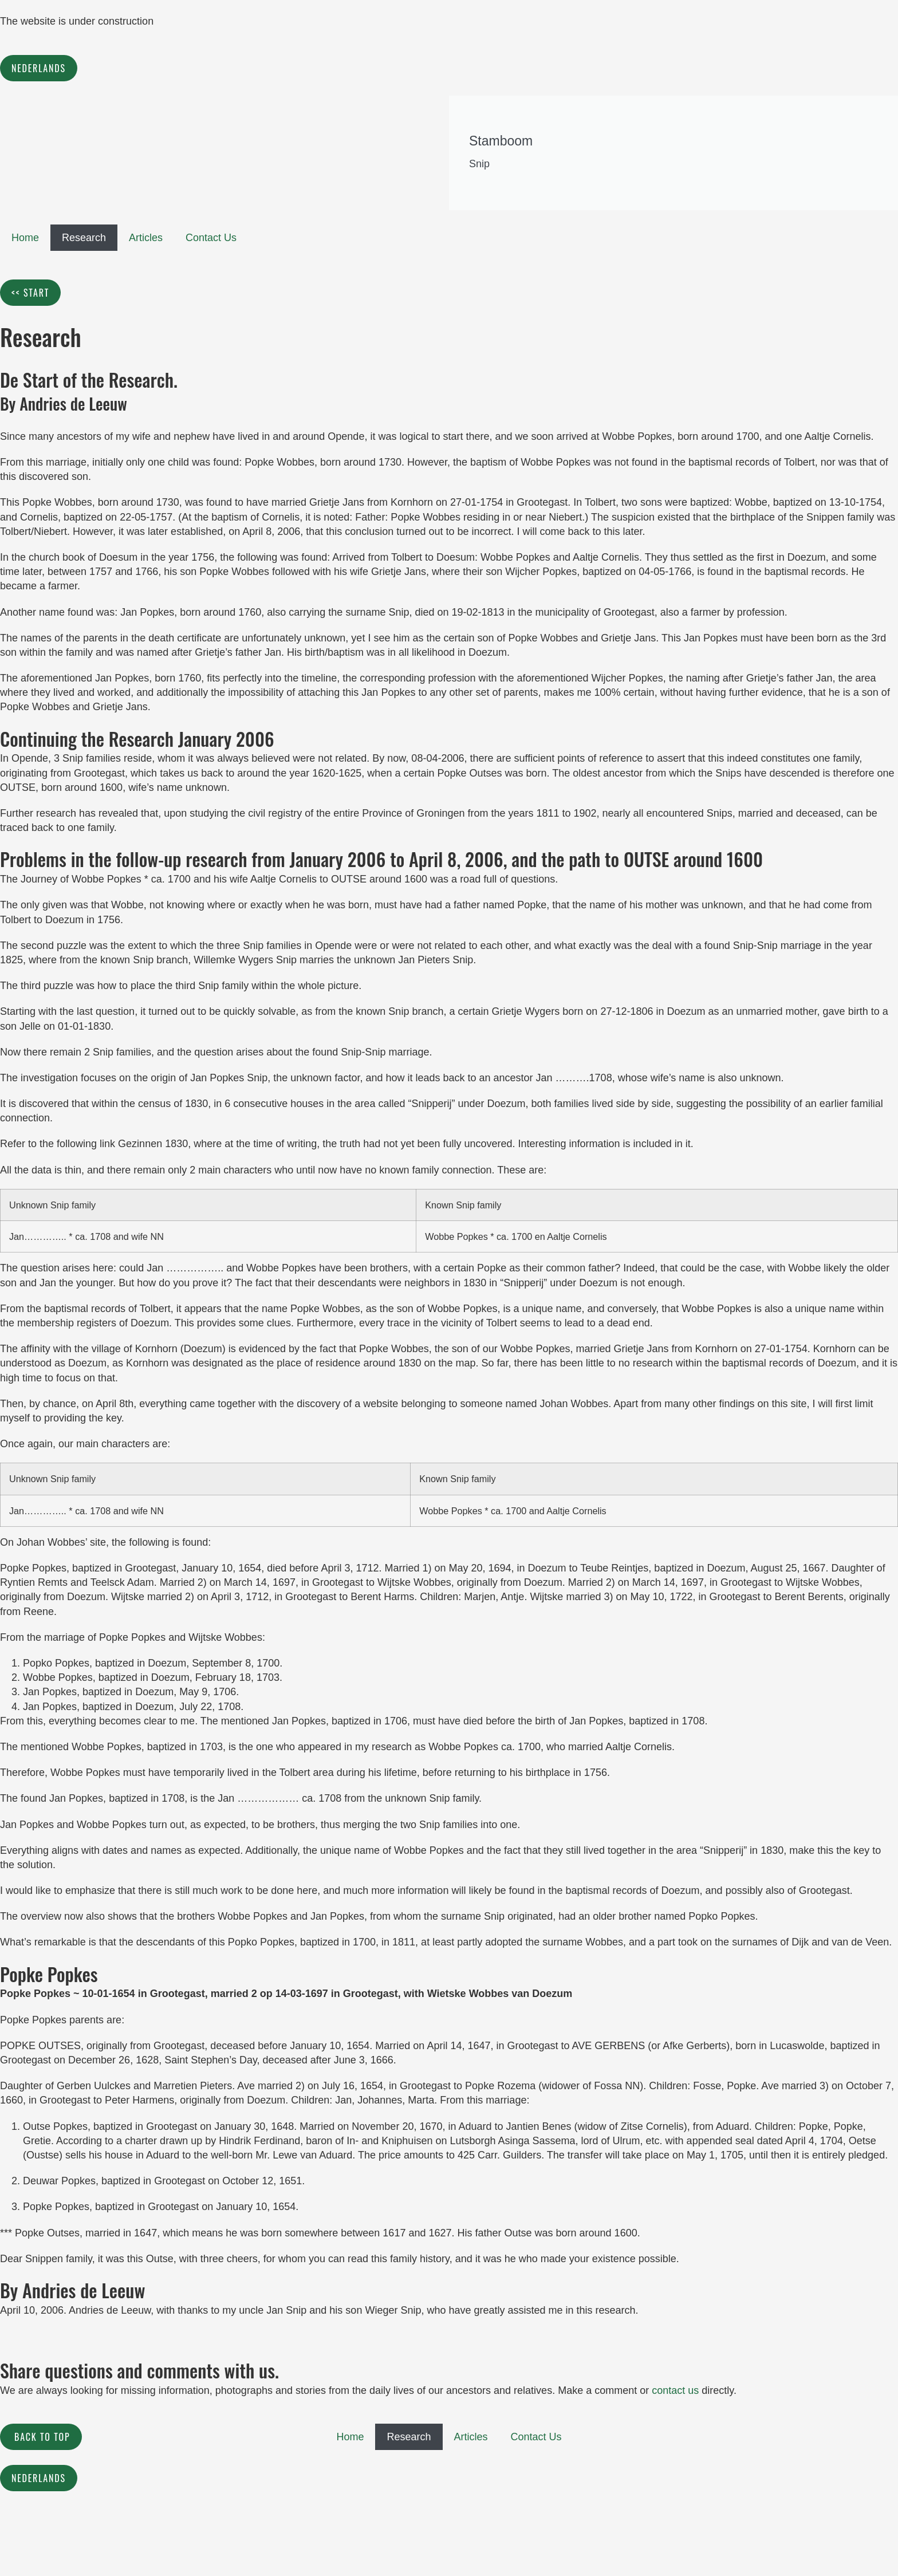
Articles (146, 237)
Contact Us (211, 237)
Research (84, 237)
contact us (675, 2390)
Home (25, 237)
